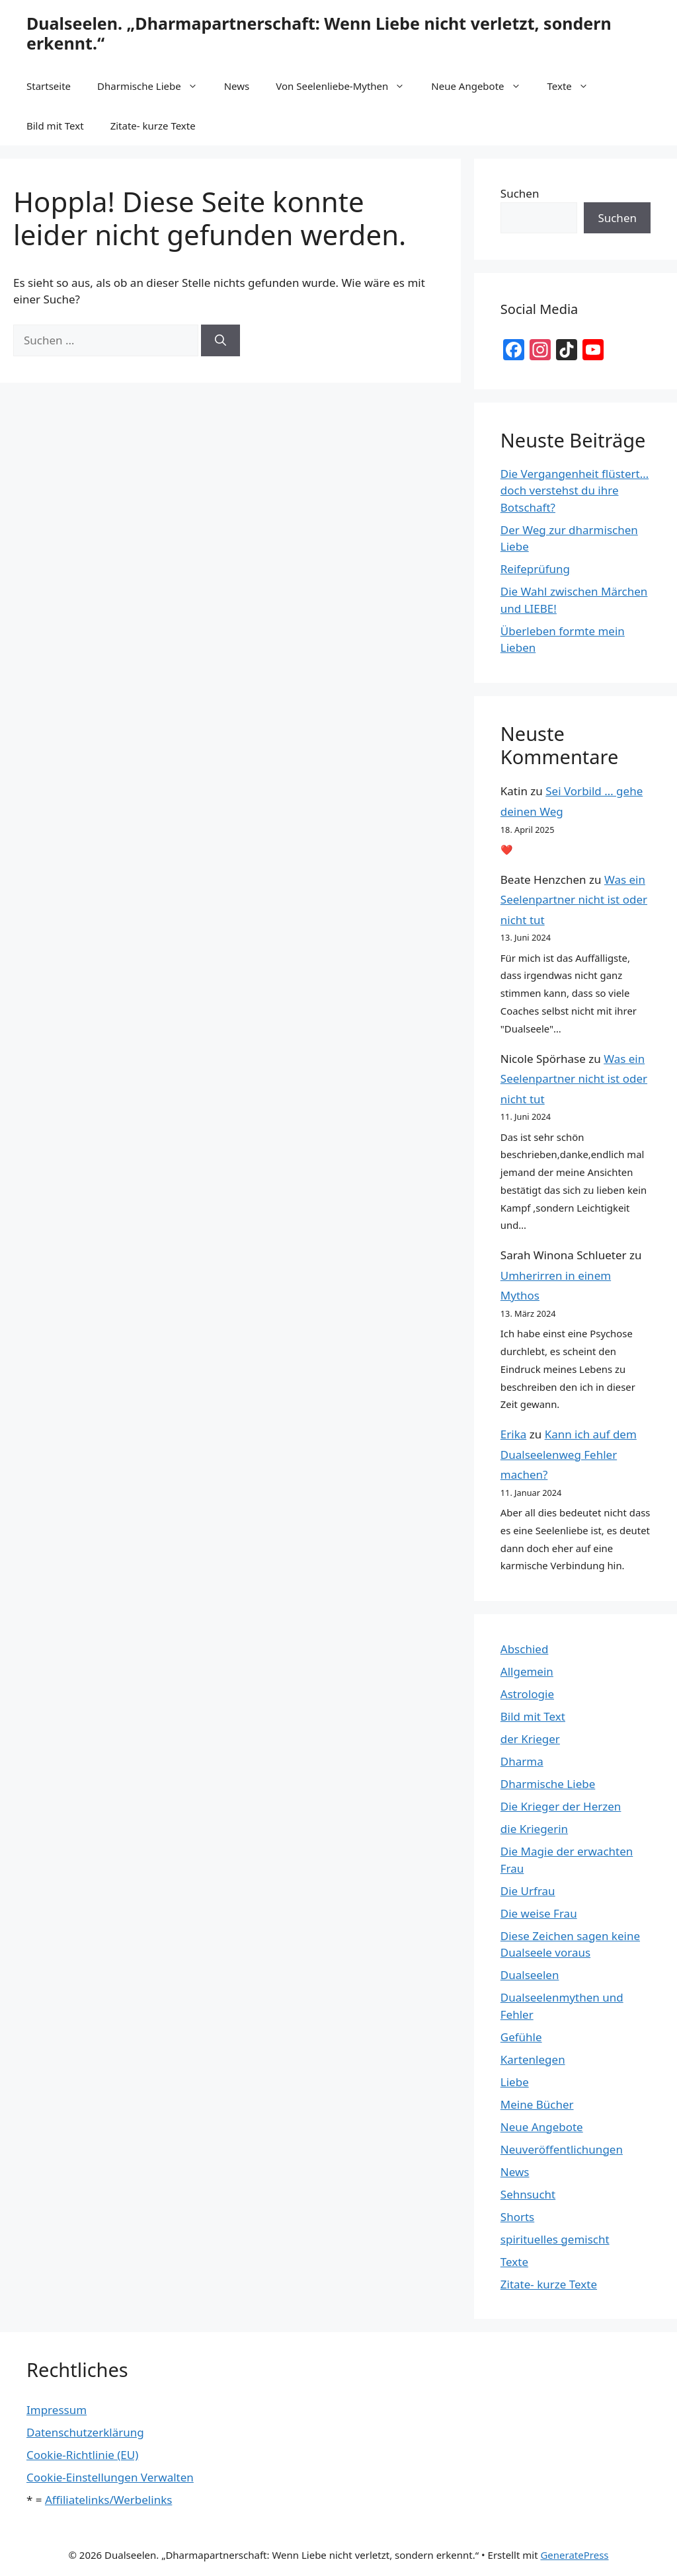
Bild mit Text (55, 125)
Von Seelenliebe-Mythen (347, 86)
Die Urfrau (527, 1890)
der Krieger (530, 1738)
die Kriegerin (534, 1828)
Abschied (524, 1649)
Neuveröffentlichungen (561, 2149)
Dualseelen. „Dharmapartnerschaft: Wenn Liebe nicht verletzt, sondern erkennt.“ (319, 33)
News (237, 86)
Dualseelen (529, 1974)
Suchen (519, 193)
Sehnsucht (527, 2194)
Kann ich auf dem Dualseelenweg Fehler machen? (568, 1454)
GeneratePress (574, 2554)
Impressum (56, 2409)
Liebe (514, 2081)
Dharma (521, 1761)
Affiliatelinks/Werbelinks (108, 2499)
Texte (574, 86)
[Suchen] (220, 340)
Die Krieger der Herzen (560, 1806)
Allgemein (526, 1671)
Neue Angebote (482, 86)
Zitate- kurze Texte (153, 125)
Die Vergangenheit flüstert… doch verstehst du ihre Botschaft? (574, 490)
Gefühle (521, 2037)
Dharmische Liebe (154, 86)
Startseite (48, 86)
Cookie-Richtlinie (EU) (82, 2454)
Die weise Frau (538, 1913)
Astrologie (527, 1693)
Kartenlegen (532, 2059)
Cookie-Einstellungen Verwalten (110, 2477)
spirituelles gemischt (555, 2239)
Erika (513, 1434)
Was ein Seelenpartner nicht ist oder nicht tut (573, 899)
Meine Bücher (537, 2104)
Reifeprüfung (535, 568)
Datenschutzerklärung (85, 2432)
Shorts (517, 2216)
